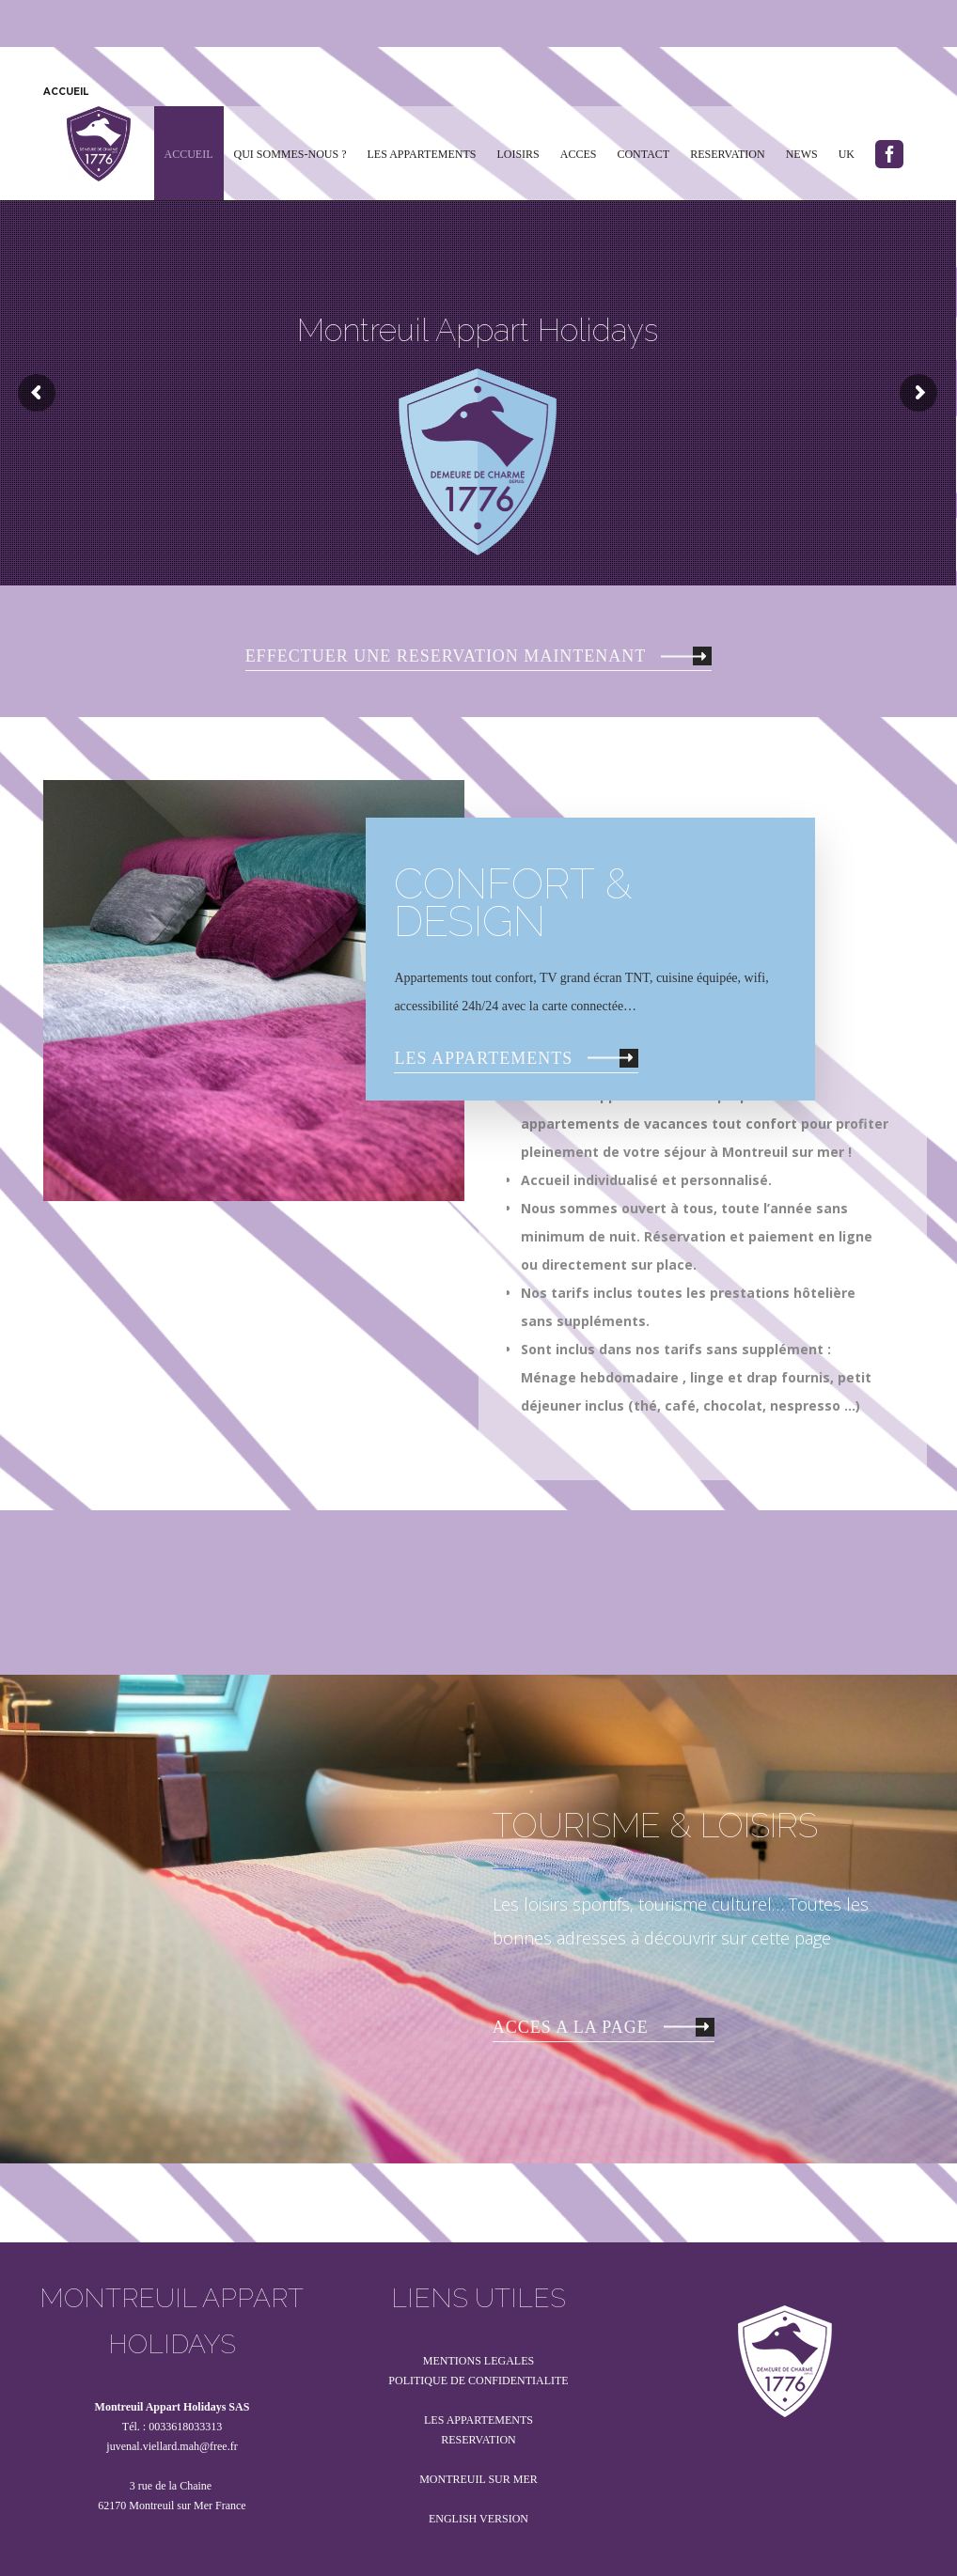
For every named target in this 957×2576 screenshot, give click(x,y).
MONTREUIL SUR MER (478, 2479)
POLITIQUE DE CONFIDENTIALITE (478, 2380)
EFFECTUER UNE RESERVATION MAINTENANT (476, 656)
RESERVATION (478, 2439)
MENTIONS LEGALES (478, 2360)
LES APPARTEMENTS (513, 1058)
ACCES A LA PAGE (601, 2027)
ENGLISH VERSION (478, 2518)
